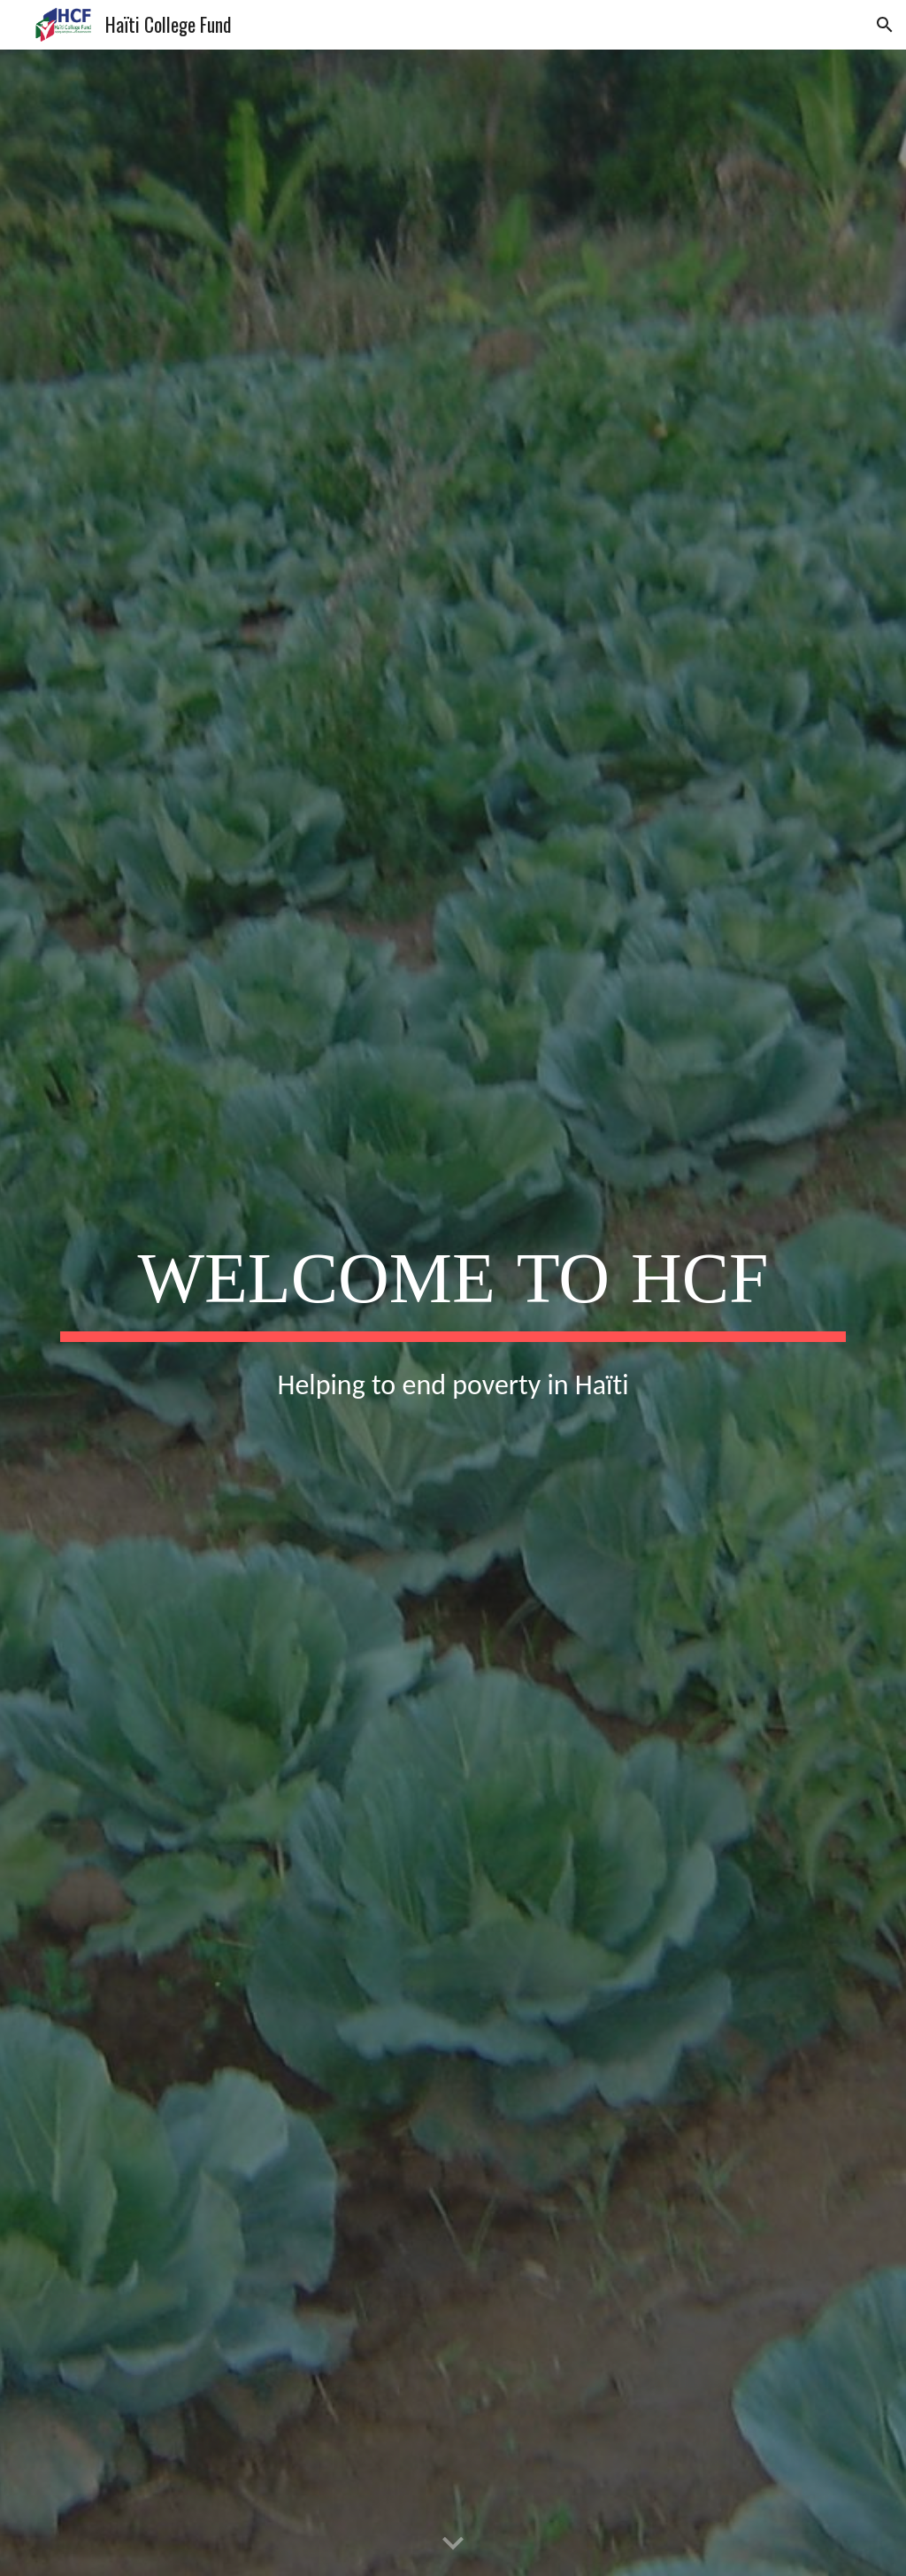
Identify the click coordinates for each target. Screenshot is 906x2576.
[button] (885, 25)
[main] (453, 1282)
